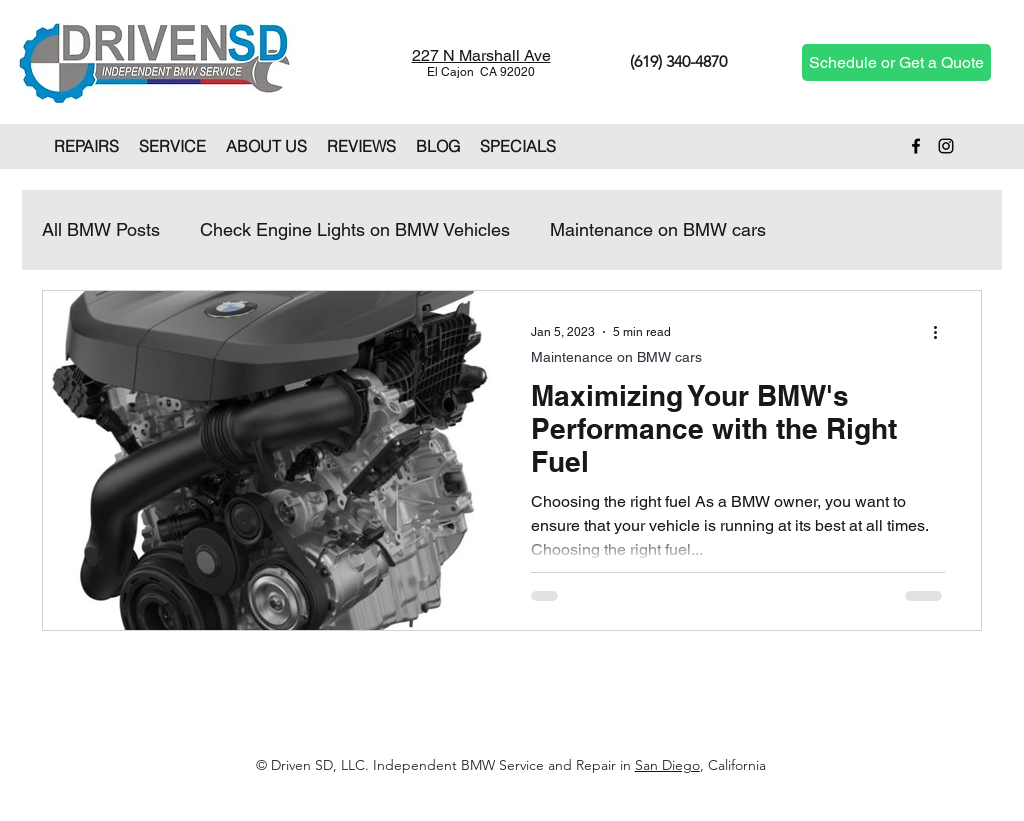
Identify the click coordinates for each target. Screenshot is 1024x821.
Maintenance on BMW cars (658, 229)
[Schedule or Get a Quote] (896, 62)
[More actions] (942, 332)
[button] (86, 146)
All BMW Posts (101, 229)
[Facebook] (916, 146)
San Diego (667, 765)
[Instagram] (946, 146)
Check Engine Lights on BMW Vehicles (355, 229)
